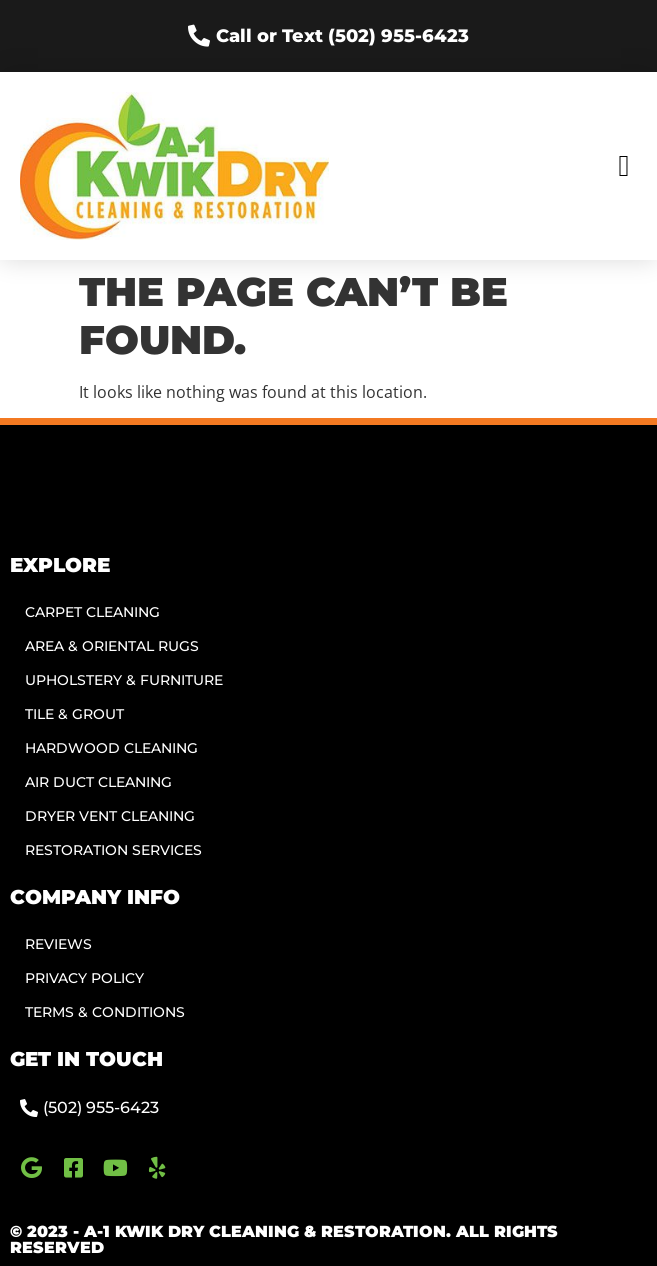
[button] (624, 166)
